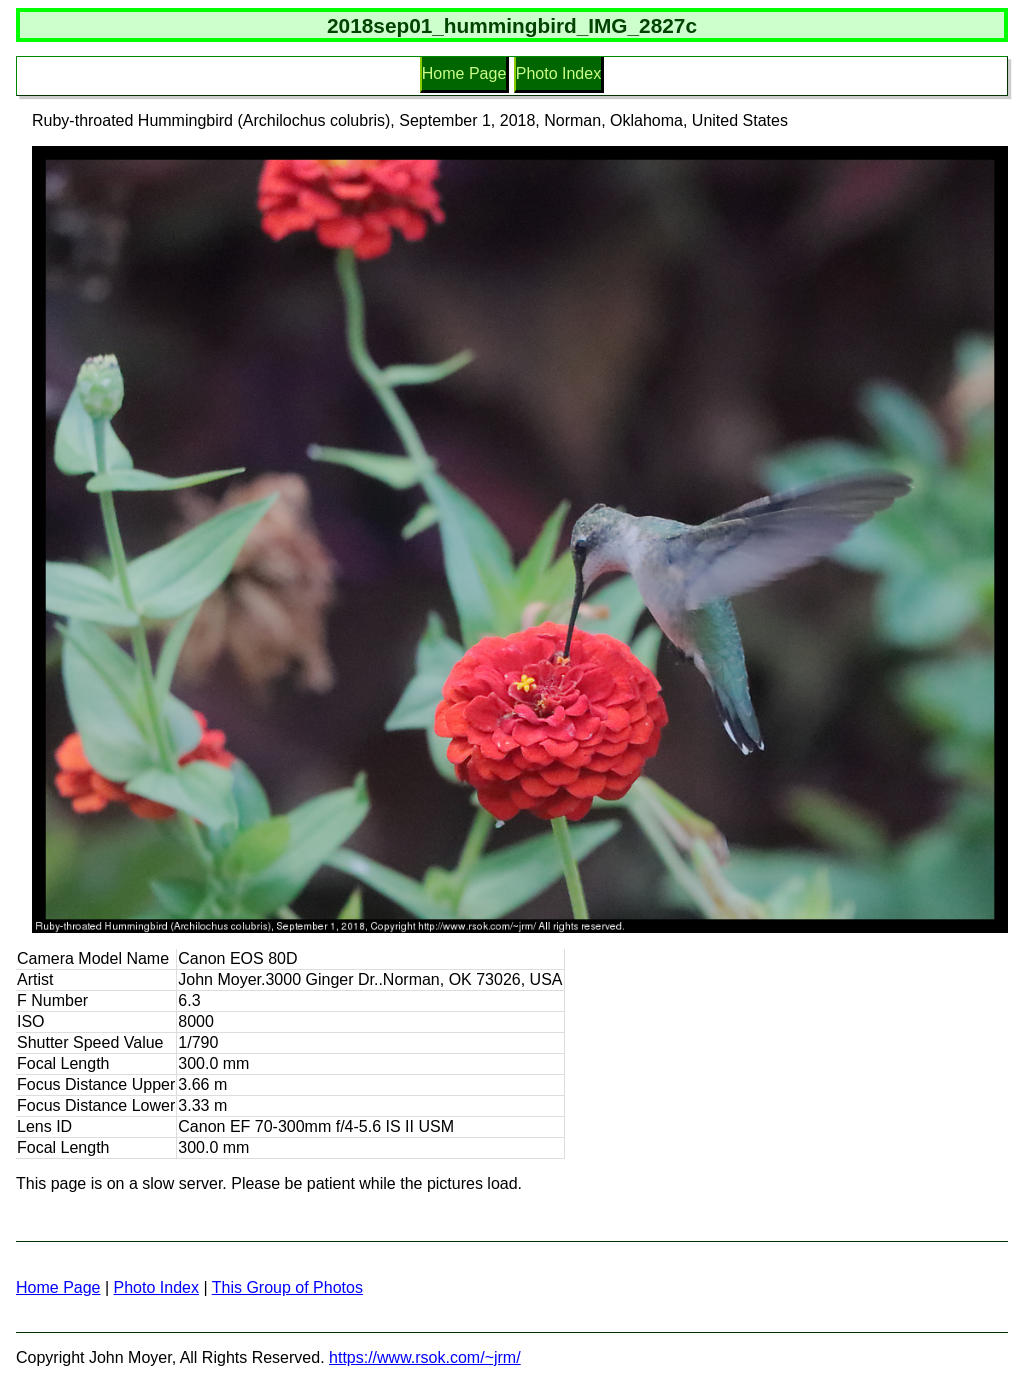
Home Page (464, 73)
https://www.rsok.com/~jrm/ (425, 1357)
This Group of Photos (287, 1287)
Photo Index (558, 73)
